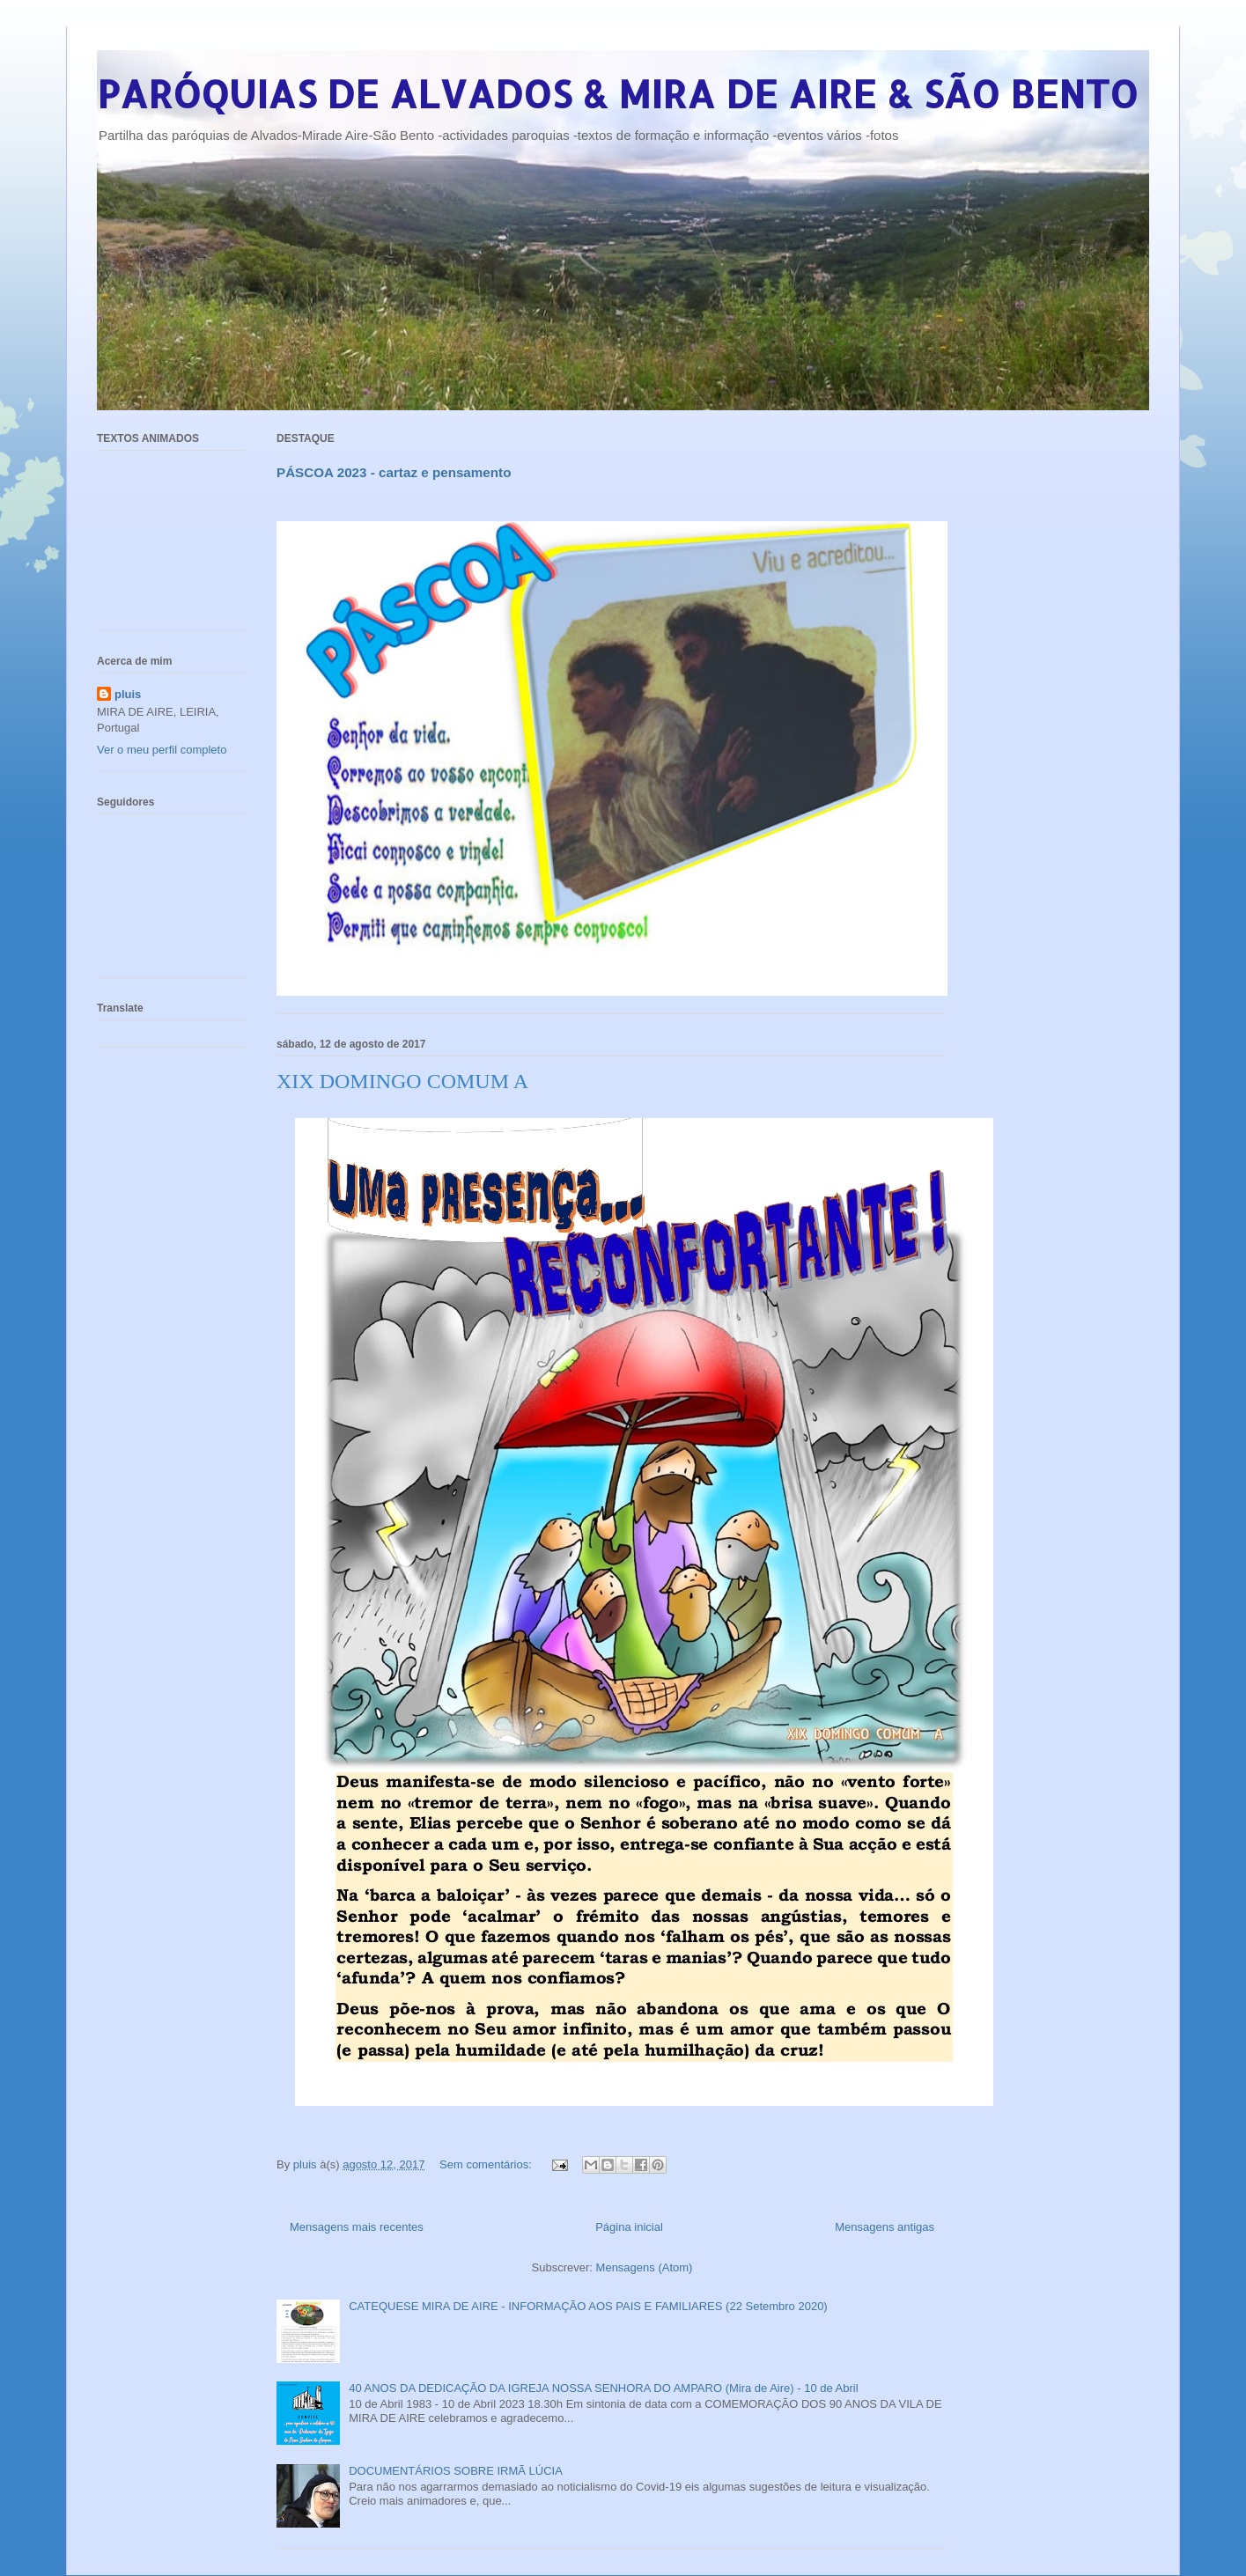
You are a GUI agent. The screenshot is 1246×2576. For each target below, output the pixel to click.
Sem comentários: (487, 2164)
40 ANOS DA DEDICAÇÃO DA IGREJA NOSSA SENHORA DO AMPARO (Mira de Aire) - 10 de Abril (603, 2388)
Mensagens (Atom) (644, 2267)
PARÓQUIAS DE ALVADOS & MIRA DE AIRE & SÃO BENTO (617, 94)
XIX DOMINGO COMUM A (402, 1081)
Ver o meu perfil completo (161, 749)
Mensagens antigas (884, 2227)
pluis (127, 694)
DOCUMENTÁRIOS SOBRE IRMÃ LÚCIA (456, 2470)
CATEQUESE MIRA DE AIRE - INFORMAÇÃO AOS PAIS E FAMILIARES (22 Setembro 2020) (588, 2306)
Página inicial (629, 2227)
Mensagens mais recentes (357, 2227)
